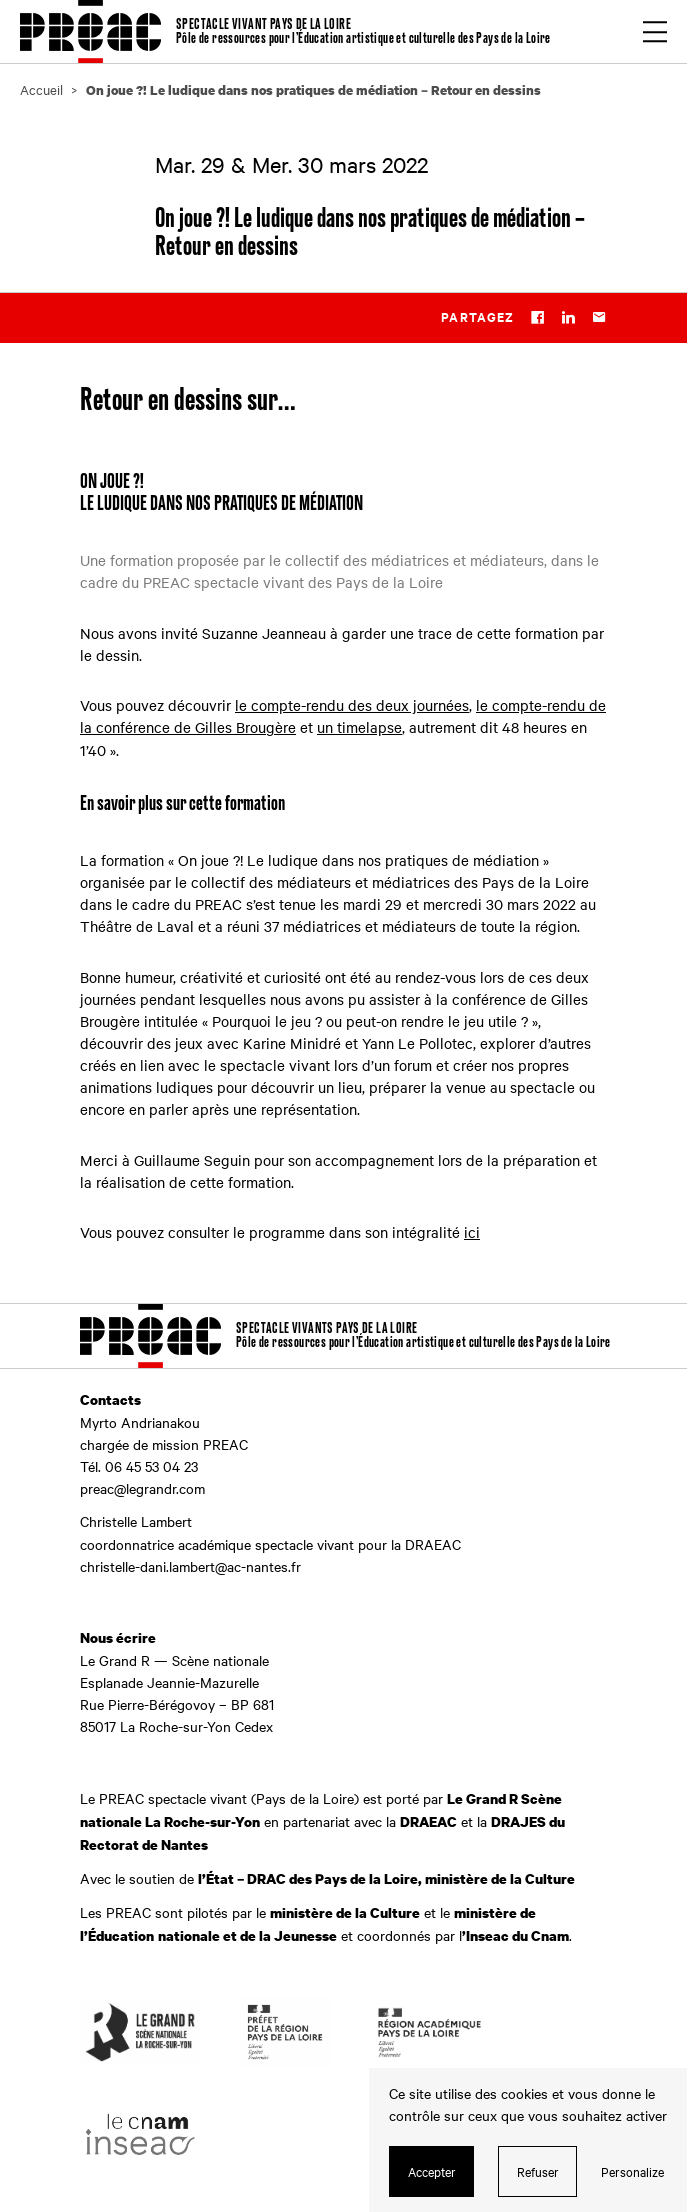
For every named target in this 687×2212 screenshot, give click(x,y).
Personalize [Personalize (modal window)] (632, 2171)
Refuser (538, 2171)
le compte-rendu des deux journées (352, 705)
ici (472, 1232)
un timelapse (359, 727)
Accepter (432, 2171)
